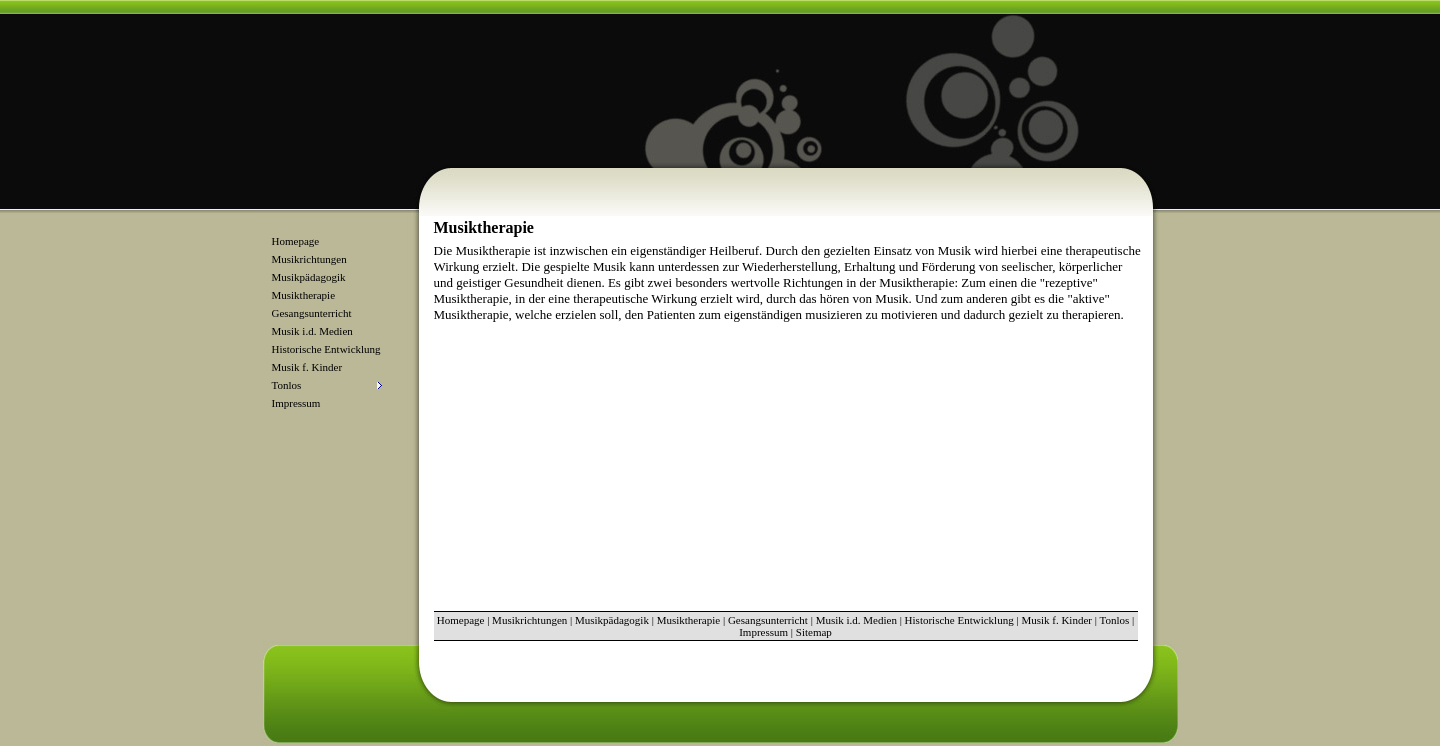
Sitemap (814, 632)
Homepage (296, 241)
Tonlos (1114, 620)
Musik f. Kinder (307, 367)
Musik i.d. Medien (312, 331)
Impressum (296, 403)
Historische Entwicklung (326, 349)
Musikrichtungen (309, 259)
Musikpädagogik (309, 277)
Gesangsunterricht (312, 313)
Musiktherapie (304, 295)
